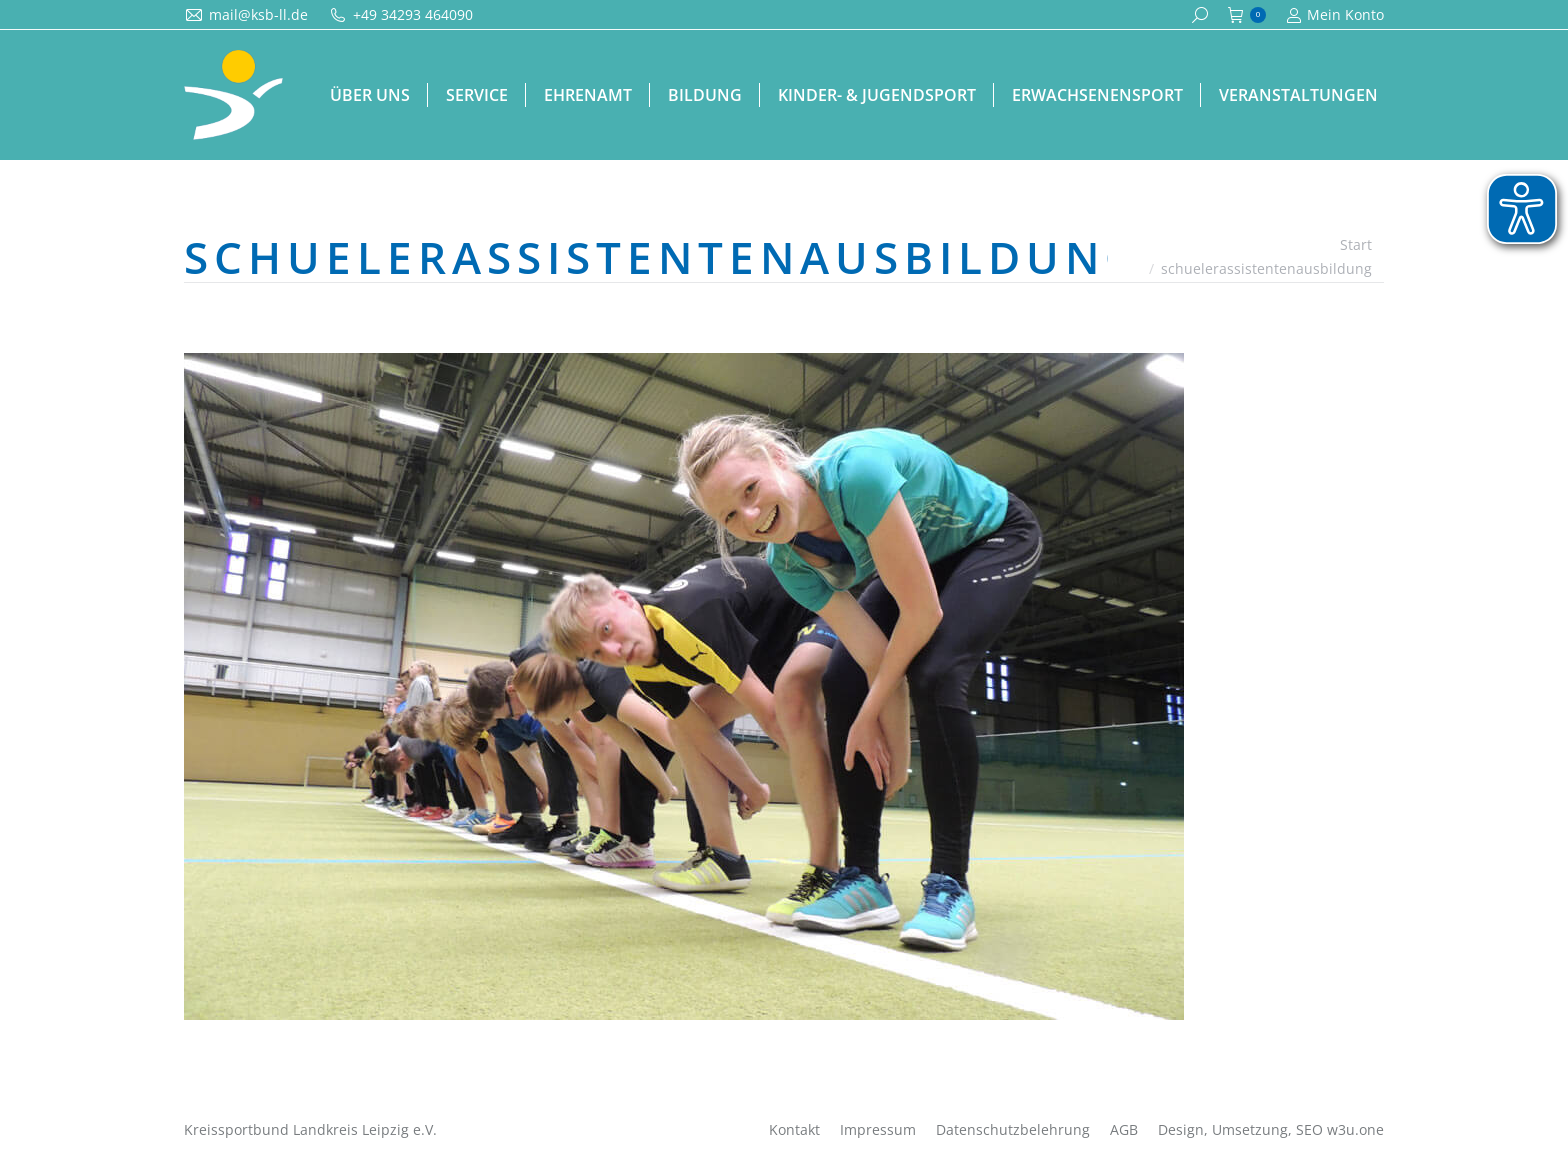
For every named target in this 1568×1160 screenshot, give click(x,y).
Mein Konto (1335, 15)
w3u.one (1355, 1129)
